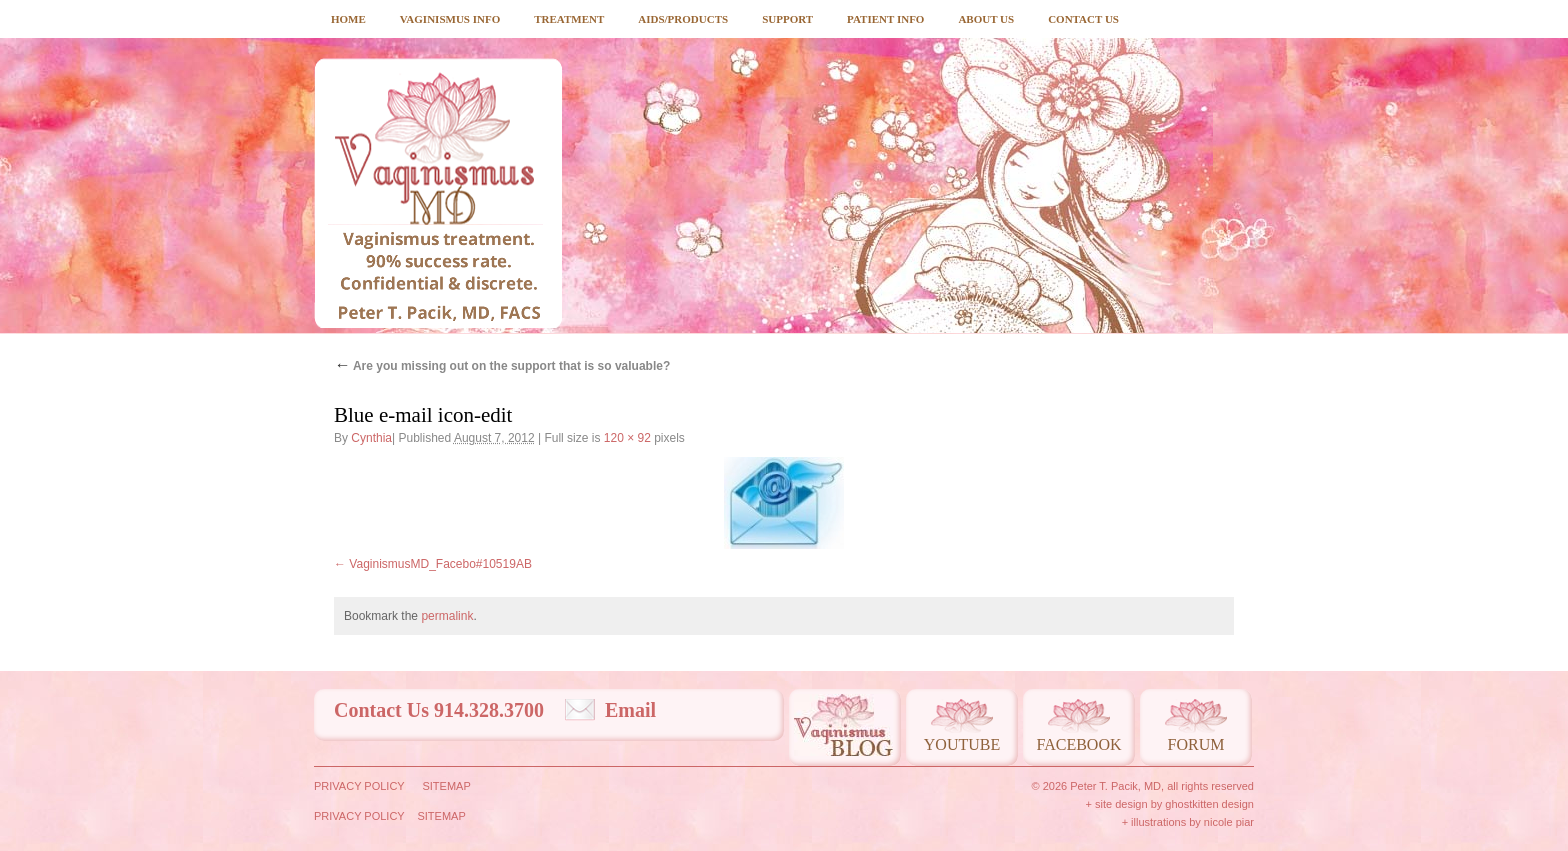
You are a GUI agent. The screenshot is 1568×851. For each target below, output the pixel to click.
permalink (447, 616)
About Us (986, 19)
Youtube (962, 744)
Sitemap (446, 786)
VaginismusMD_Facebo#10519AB (440, 564)
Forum (1196, 744)
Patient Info (885, 19)
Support (787, 19)
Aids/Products (683, 19)
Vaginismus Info (450, 19)
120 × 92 (627, 438)
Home (348, 19)
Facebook (1078, 744)
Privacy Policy (359, 786)
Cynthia (371, 438)
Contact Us (1083, 19)
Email (630, 710)
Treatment (569, 19)
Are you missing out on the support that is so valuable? (502, 366)
